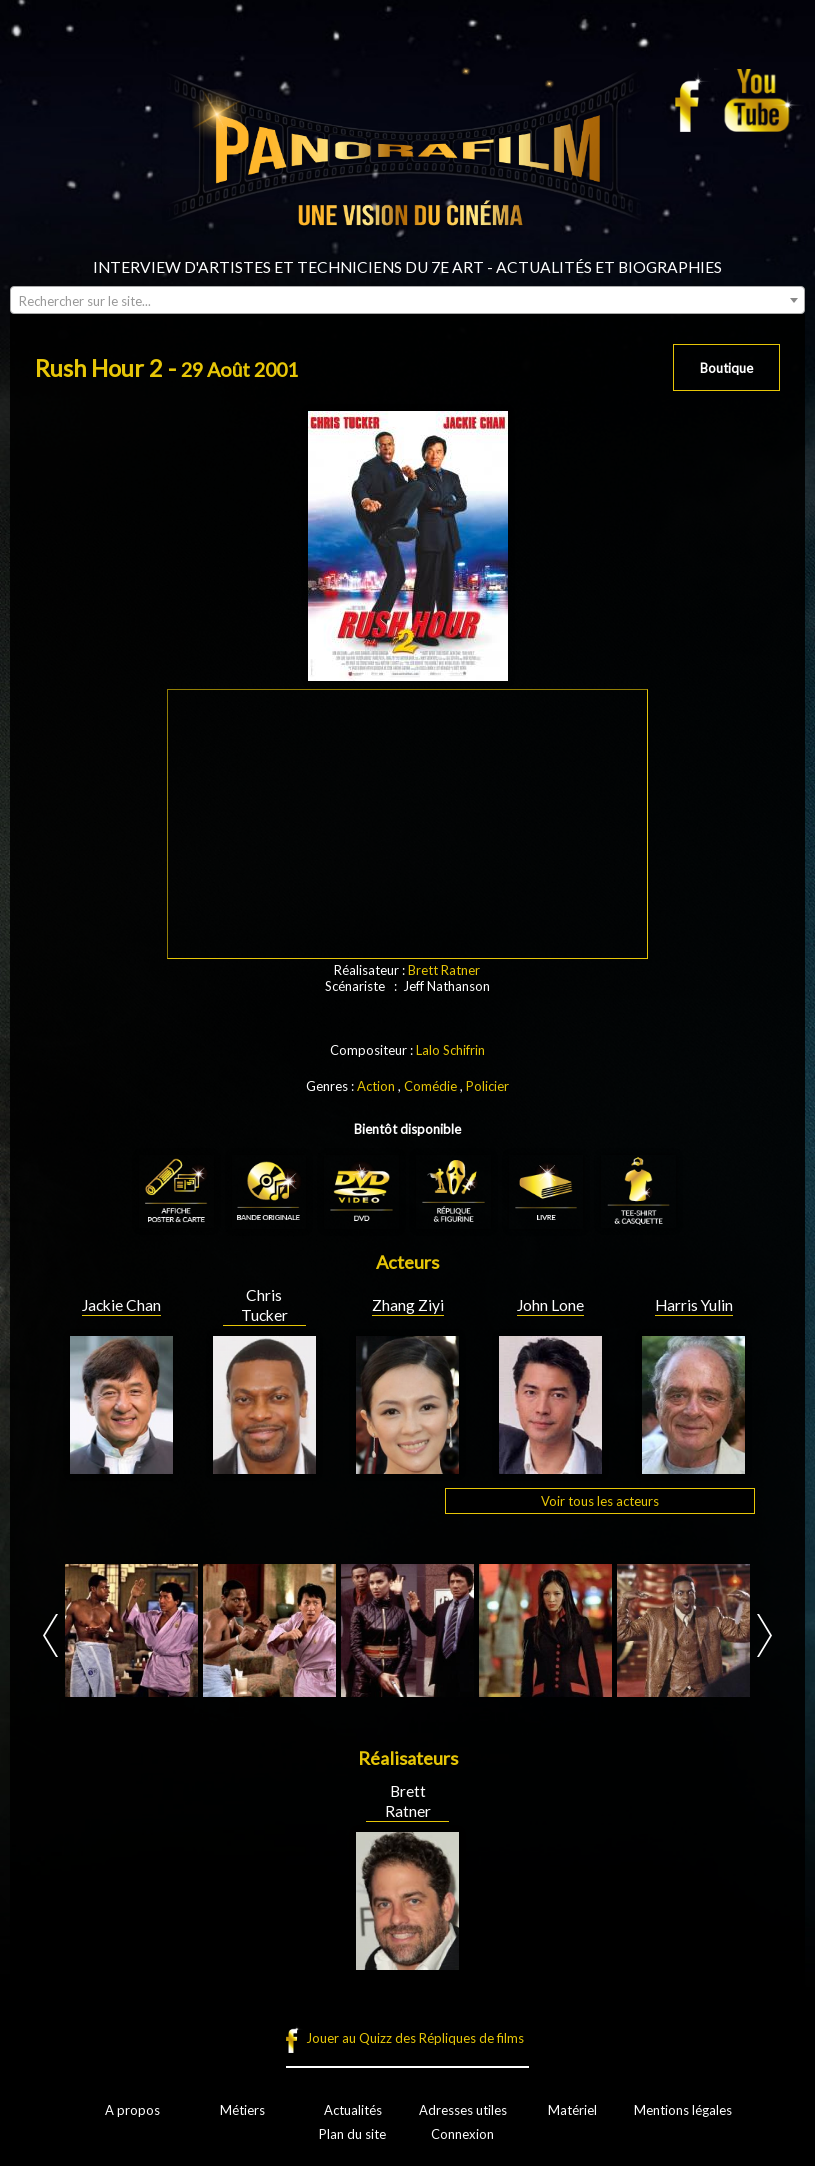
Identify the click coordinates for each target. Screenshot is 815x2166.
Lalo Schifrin (450, 1050)
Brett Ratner (444, 970)
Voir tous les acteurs (600, 1501)
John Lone (550, 1305)
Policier (487, 1086)
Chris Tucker (264, 1305)
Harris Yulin (694, 1305)
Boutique (726, 368)
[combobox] (407, 300)
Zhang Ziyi (408, 1305)
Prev (50, 1635)
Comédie (430, 1086)
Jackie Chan (121, 1305)
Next (764, 1635)
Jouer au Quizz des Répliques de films (415, 2038)
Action (376, 1086)
